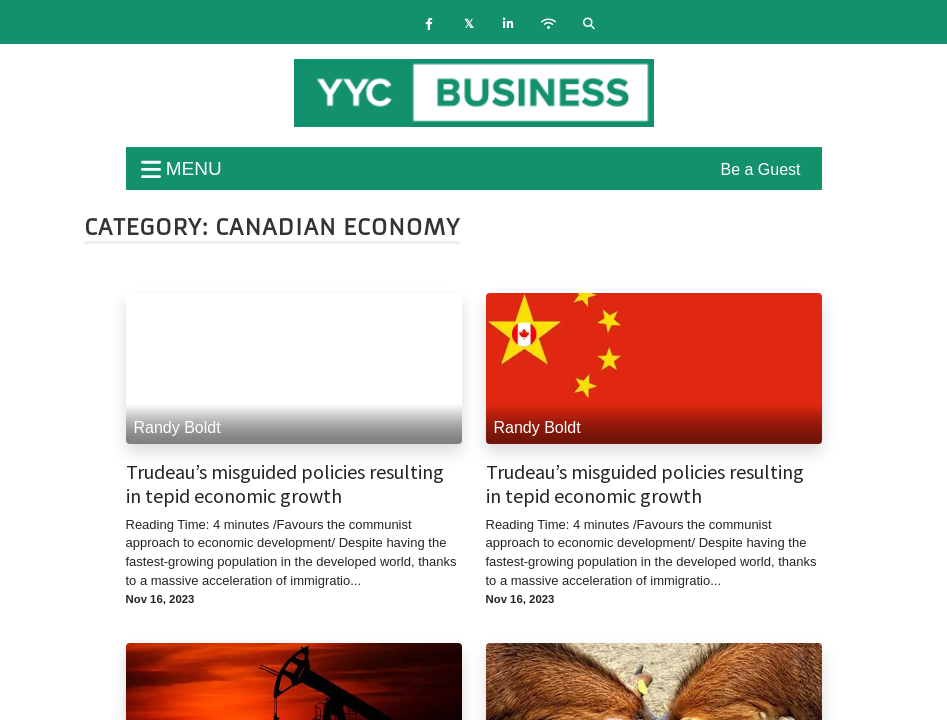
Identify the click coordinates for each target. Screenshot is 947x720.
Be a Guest (760, 169)
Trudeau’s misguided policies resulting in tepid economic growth (285, 484)
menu (181, 168)
